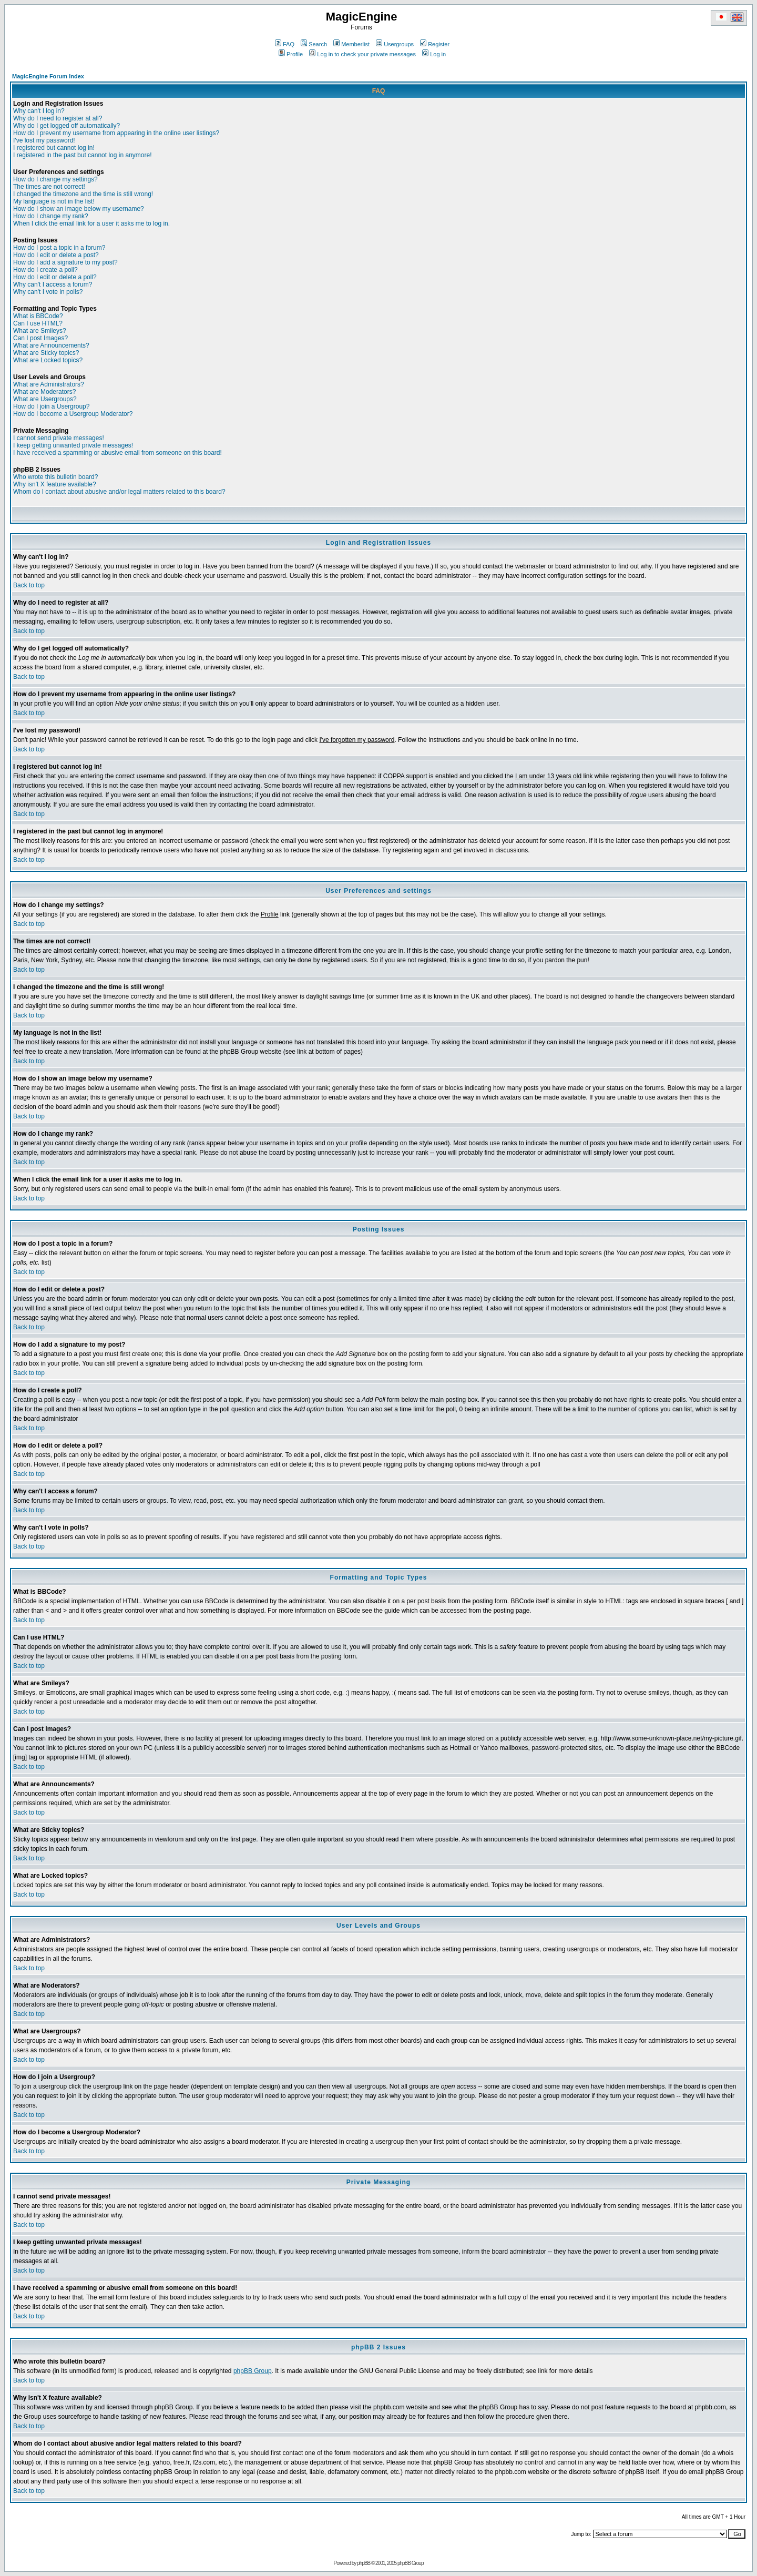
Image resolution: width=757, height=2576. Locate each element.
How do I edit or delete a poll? (55, 277)
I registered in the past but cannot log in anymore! (82, 155)
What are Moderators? (44, 391)
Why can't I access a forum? (52, 284)
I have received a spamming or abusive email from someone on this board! (117, 452)
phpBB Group (252, 2371)
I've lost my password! (44, 140)
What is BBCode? (38, 316)
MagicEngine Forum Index (48, 76)
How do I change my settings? (55, 179)
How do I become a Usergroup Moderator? (72, 414)
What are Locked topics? (48, 360)
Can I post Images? (40, 338)
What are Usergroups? (45, 399)
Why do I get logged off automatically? (66, 125)
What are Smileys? (39, 330)
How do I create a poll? (45, 269)
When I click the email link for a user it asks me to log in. (91, 223)
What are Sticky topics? (46, 353)
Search (314, 44)
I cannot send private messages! (58, 438)
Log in (434, 54)
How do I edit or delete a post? (56, 255)
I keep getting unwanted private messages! (73, 445)
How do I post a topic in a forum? (59, 247)
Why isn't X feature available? (54, 484)
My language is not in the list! (54, 201)
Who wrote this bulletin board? (55, 477)
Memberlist (351, 44)
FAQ (284, 44)
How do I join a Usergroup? (51, 406)
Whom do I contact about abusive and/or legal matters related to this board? (119, 491)
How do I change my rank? (50, 216)
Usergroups (395, 44)
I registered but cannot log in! (54, 147)
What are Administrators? (48, 384)
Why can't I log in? (39, 111)
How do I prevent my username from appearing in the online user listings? (116, 133)
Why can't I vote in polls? (48, 292)
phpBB (363, 2563)
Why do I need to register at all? (57, 118)
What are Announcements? (51, 345)
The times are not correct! (49, 186)
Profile (291, 54)
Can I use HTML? (38, 323)
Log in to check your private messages (362, 54)
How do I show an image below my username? (78, 208)
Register (434, 44)
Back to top (29, 585)
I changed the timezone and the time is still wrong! (83, 194)
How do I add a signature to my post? (65, 262)
